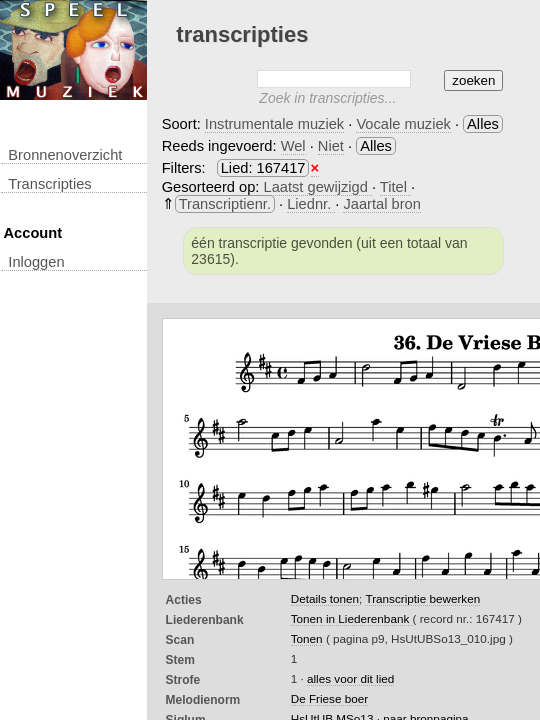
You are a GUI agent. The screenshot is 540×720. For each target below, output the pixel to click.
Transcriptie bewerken (422, 598)
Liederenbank (205, 620)
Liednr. (311, 204)
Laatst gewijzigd (318, 187)
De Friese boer (330, 698)
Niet (331, 146)
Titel (395, 187)
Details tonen (325, 598)
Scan (180, 640)
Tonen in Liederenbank (352, 618)
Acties (184, 600)
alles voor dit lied (350, 678)
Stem (180, 660)
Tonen (307, 638)
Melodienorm (203, 700)
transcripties (49, 184)
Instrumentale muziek (274, 124)
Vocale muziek (403, 124)
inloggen (36, 262)
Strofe (183, 680)
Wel (293, 146)
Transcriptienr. (225, 204)
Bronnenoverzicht (65, 155)
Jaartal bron (381, 204)
